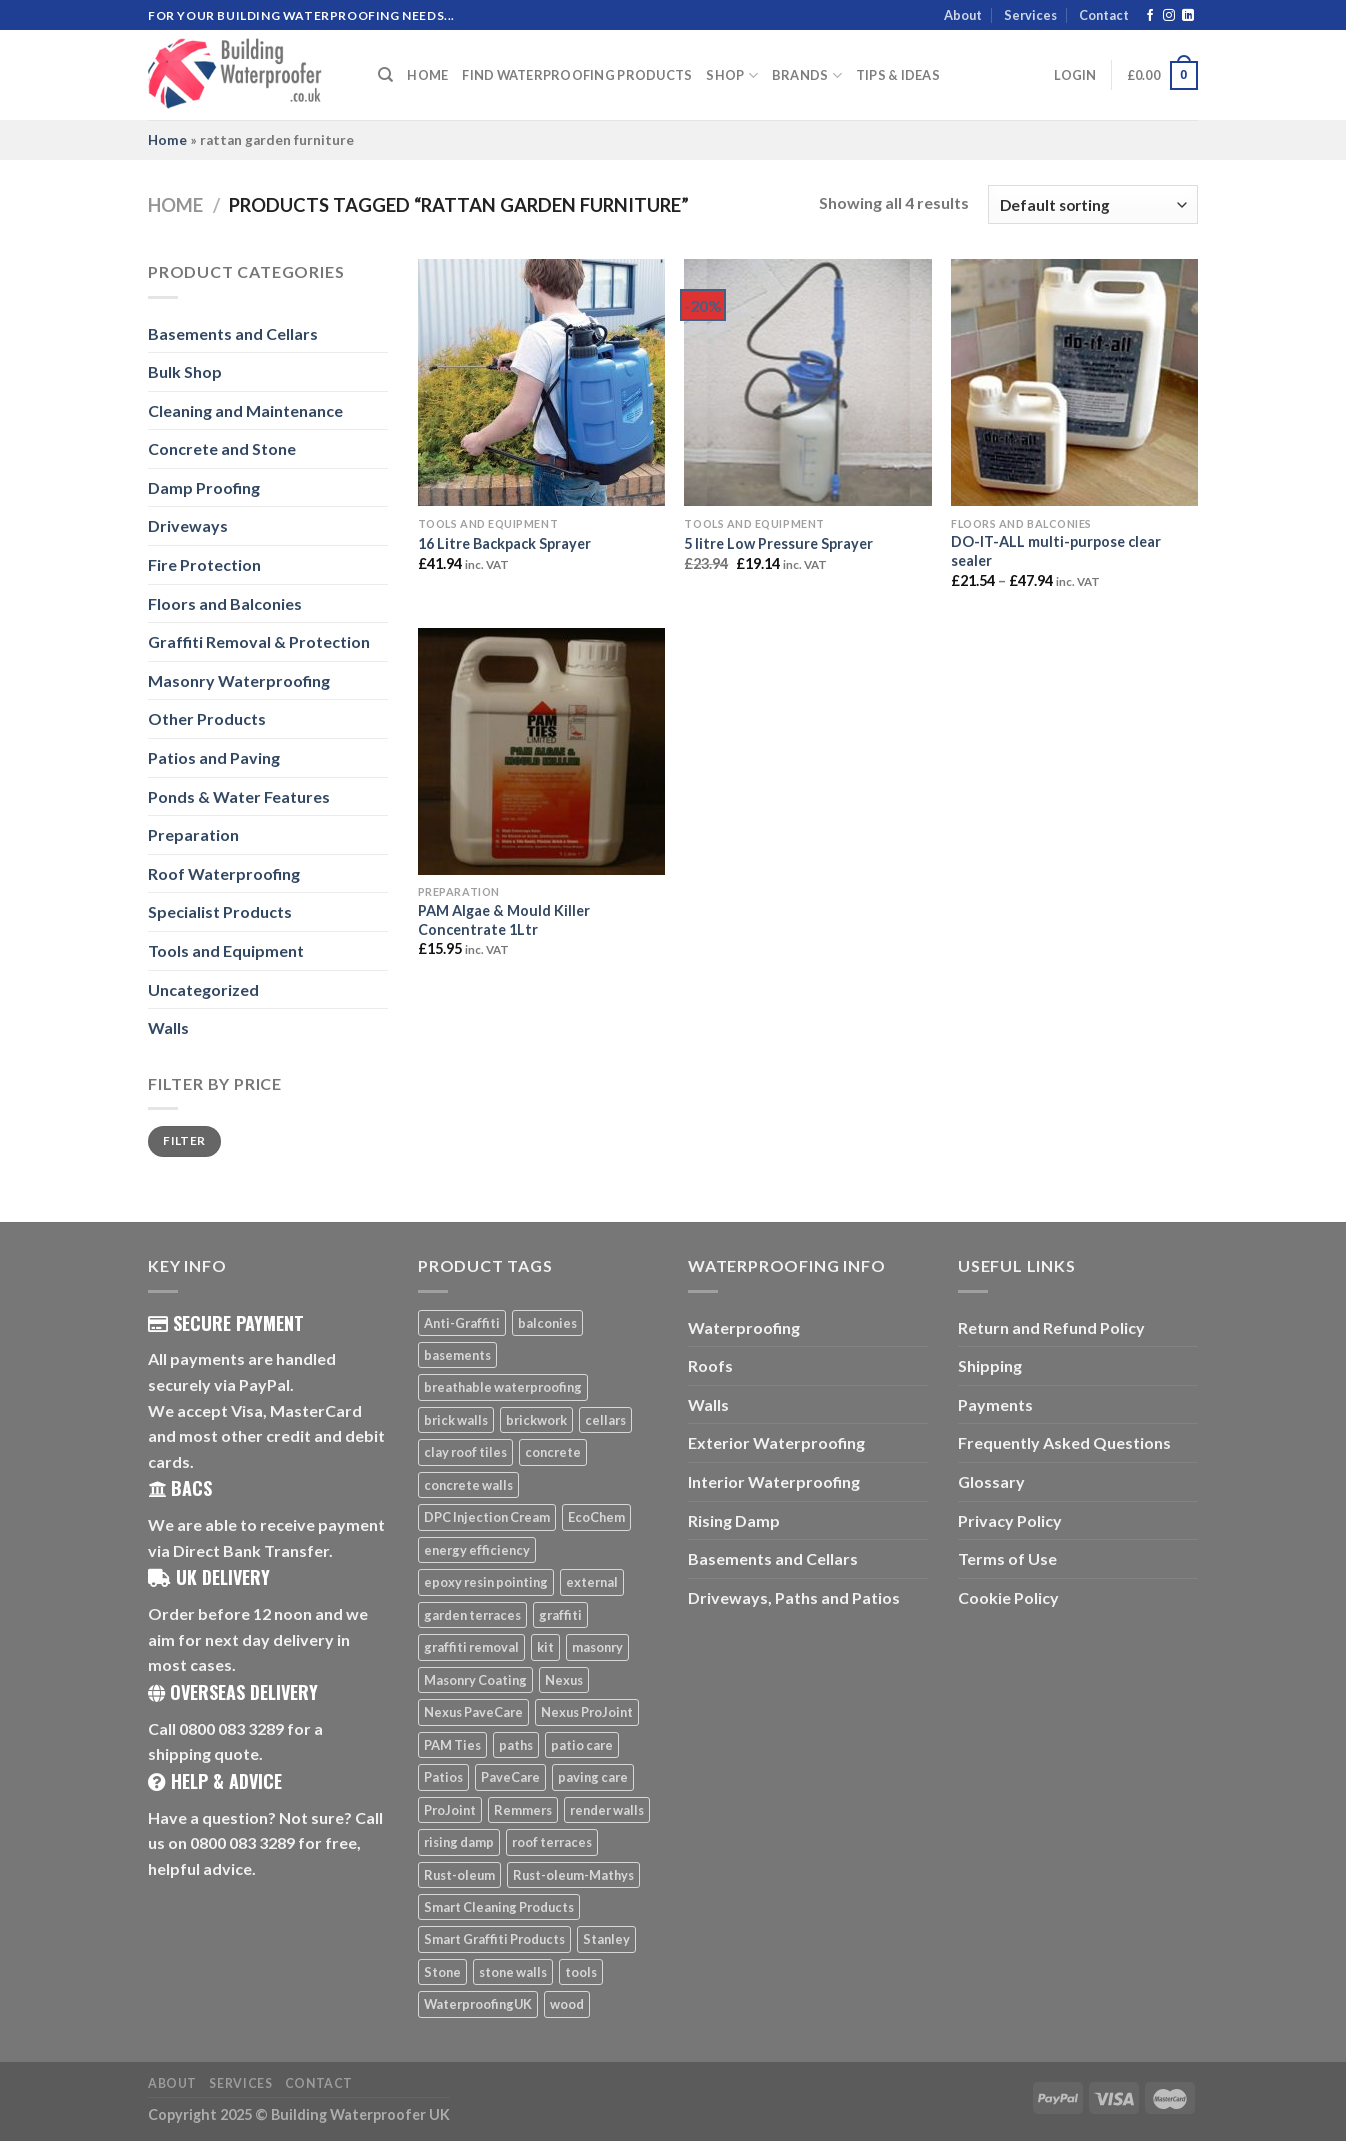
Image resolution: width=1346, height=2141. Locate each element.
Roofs (710, 1365)
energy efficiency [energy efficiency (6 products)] (477, 1550)
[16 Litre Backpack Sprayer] (541, 382)
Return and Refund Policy (1051, 1327)
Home (427, 75)
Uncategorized (203, 989)
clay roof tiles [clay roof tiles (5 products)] (465, 1452)
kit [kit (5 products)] (545, 1647)
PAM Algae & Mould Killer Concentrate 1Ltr (504, 920)
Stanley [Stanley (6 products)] (606, 1939)
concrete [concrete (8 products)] (553, 1452)
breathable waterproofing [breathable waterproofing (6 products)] (503, 1387)
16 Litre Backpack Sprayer (504, 543)
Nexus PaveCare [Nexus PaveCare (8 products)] (473, 1712)
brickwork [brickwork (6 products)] (536, 1420)
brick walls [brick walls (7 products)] (456, 1420)
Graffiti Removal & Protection (259, 641)
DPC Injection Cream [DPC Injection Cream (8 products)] (487, 1517)
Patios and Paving (214, 757)
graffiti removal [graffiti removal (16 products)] (471, 1647)
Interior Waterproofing (774, 1481)
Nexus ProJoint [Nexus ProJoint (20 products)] (587, 1712)
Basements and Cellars (233, 333)
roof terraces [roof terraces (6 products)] (552, 1842)
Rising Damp (734, 1520)
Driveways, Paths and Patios (794, 1597)
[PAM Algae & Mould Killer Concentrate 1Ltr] (541, 751)
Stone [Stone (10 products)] (442, 1972)
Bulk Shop (185, 371)
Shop (731, 75)
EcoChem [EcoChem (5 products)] (596, 1517)
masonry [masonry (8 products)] (597, 1647)
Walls (168, 1027)
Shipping (990, 1365)
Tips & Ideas (898, 75)
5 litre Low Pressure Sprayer (778, 543)
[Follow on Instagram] (1169, 16)
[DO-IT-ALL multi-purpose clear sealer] (1074, 382)
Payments (995, 1404)
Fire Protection (204, 564)
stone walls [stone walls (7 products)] (513, 1972)
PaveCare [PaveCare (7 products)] (510, 1777)
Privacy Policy (1010, 1520)
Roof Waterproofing (224, 873)
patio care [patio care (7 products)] (582, 1745)
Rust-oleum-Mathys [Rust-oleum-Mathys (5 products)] (573, 1875)
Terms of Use (1007, 1558)
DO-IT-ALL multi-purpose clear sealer (1056, 551)
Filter (184, 1140)
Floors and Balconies (225, 603)
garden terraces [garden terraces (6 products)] (472, 1615)
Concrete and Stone (222, 448)
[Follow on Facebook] (1150, 16)
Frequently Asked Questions (1064, 1442)
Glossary (991, 1481)
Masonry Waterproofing (239, 680)
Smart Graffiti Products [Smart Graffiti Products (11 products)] (494, 1939)
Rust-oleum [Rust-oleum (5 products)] (459, 1875)
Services (1030, 15)
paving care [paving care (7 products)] (593, 1777)
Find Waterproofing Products (577, 75)
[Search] (385, 75)
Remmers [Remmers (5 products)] (523, 1810)
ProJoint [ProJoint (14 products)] (450, 1810)
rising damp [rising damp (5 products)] (459, 1842)
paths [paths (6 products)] (516, 1745)
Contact (1104, 15)
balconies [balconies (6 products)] (547, 1323)
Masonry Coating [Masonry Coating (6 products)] (475, 1680)
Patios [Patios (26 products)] (443, 1777)
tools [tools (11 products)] (581, 1972)
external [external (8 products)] (592, 1582)
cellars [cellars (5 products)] (605, 1420)
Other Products (207, 718)
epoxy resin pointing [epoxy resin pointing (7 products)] (486, 1582)
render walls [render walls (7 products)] (607, 1810)
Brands (807, 75)
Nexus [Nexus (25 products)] (564, 1680)
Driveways (188, 525)
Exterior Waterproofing (776, 1442)
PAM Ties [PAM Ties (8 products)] (452, 1745)
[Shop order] (1093, 204)
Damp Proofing (204, 487)
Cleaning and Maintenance (245, 410)
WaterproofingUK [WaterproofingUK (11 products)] (478, 2004)
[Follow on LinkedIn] (1188, 16)
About (963, 15)
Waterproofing (744, 1327)
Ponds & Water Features (239, 796)
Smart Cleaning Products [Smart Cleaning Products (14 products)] (499, 1907)
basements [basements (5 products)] (457, 1355)
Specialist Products (220, 911)
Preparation (193, 834)
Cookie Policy (1008, 1597)
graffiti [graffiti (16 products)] (560, 1615)
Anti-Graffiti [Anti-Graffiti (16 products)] (462, 1323)
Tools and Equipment (226, 950)
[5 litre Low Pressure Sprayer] (807, 382)
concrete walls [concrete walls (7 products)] (468, 1485)
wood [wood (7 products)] (567, 2004)
